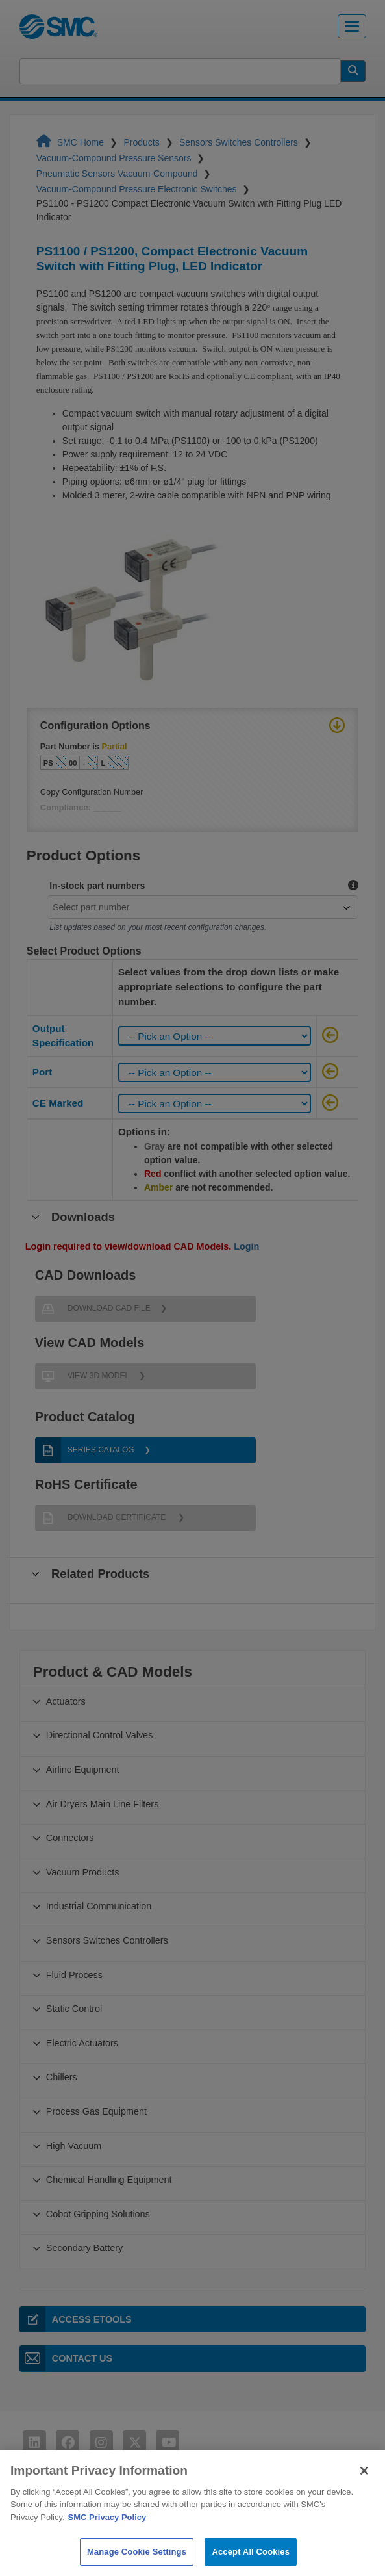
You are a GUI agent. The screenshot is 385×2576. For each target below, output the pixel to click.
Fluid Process (74, 1975)
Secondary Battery (84, 2248)
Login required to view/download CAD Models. (142, 1246)
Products (142, 142)
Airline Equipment (82, 1769)
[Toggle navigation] (352, 26)
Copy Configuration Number (91, 792)
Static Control (74, 2008)
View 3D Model (82, 1376)
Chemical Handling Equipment (109, 2179)
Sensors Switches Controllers (240, 142)
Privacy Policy (64, 2541)
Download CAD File (93, 1309)
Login (246, 1246)
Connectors (70, 1838)
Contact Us (65, 2358)
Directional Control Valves (99, 1735)
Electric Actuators (82, 2043)
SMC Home (71, 142)
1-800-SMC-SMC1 (331, 2524)
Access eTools (75, 2319)
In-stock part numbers (97, 886)
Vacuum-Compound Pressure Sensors (115, 158)
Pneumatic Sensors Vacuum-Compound (118, 173)
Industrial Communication (98, 1906)
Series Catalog (84, 1450)
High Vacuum (73, 2146)
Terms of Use (62, 2517)
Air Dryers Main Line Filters (102, 1804)
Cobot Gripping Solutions (98, 2214)
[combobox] (197, 907)
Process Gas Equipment (96, 2111)
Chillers (61, 2077)
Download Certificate (101, 1518)
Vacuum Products (82, 1872)
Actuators (66, 1701)
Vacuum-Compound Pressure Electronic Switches (138, 189)
